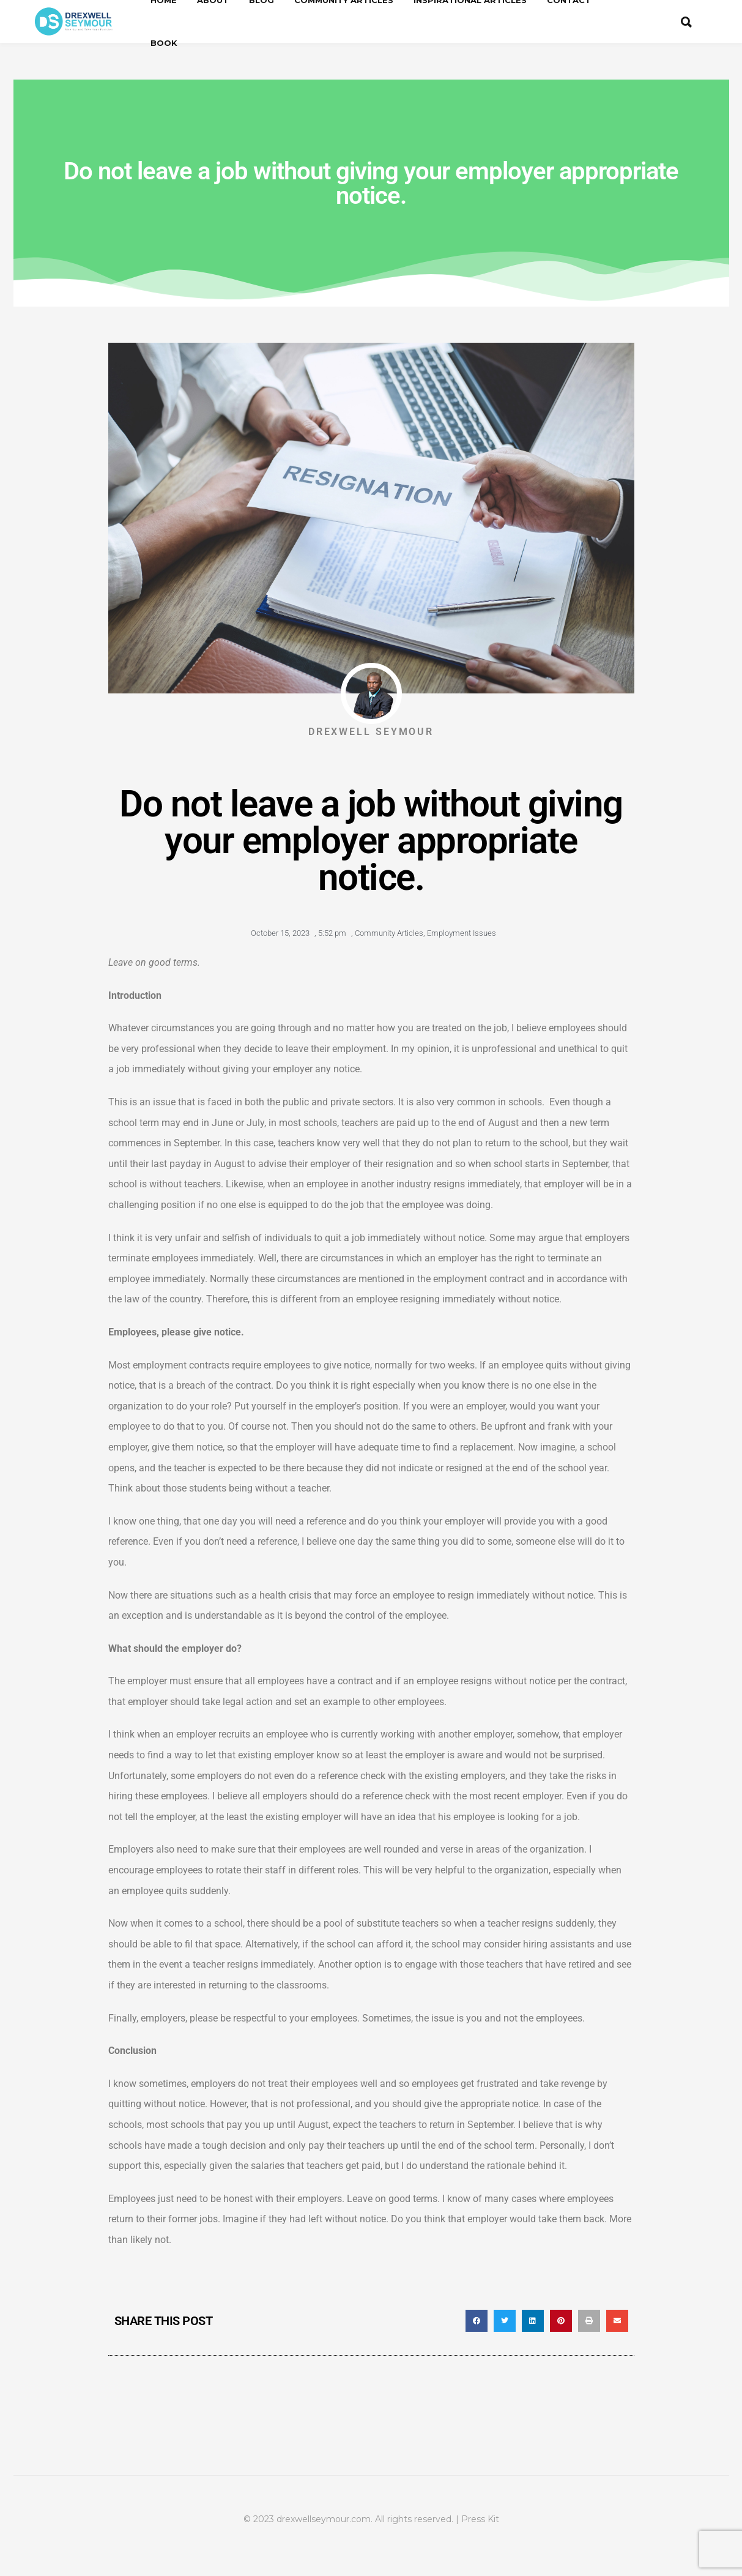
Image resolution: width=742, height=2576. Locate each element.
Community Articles (389, 933)
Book (163, 43)
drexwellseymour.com (323, 2519)
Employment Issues (461, 933)
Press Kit (480, 2519)
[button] (477, 2321)
